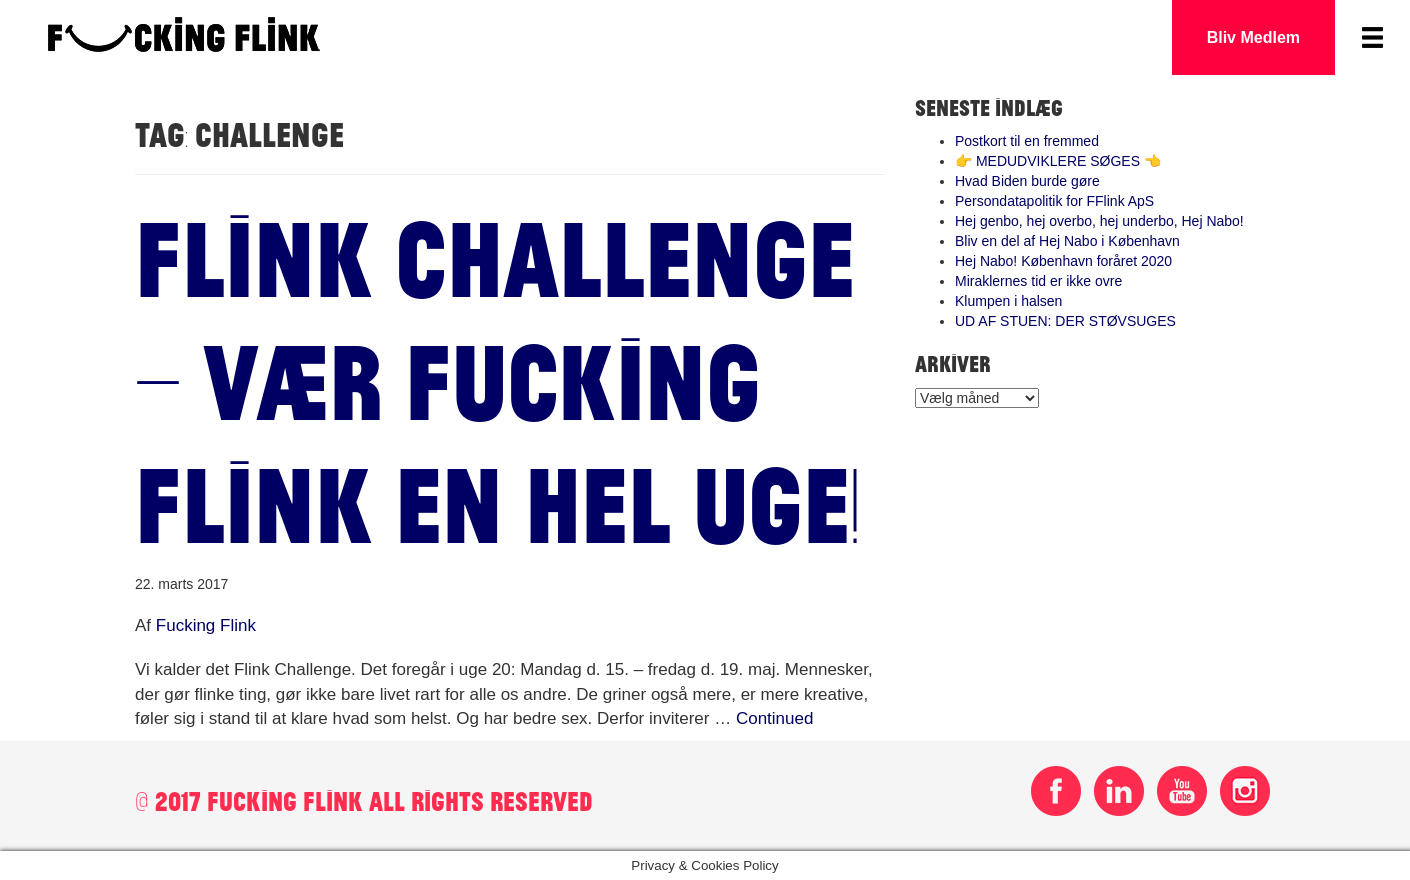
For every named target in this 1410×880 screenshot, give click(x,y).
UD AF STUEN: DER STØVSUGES (1065, 321)
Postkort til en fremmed (1027, 141)
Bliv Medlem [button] (1253, 37)
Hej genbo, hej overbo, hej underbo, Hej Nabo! (1099, 221)
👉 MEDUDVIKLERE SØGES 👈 (1058, 161)
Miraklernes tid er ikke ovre (1038, 281)
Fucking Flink (206, 625)
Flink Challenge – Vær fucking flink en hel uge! (497, 379)
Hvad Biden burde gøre (1027, 181)
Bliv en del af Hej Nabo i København (1067, 241)
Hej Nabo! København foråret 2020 (1063, 261)
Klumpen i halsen (1008, 301)
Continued (775, 718)
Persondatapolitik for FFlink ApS (1054, 201)
